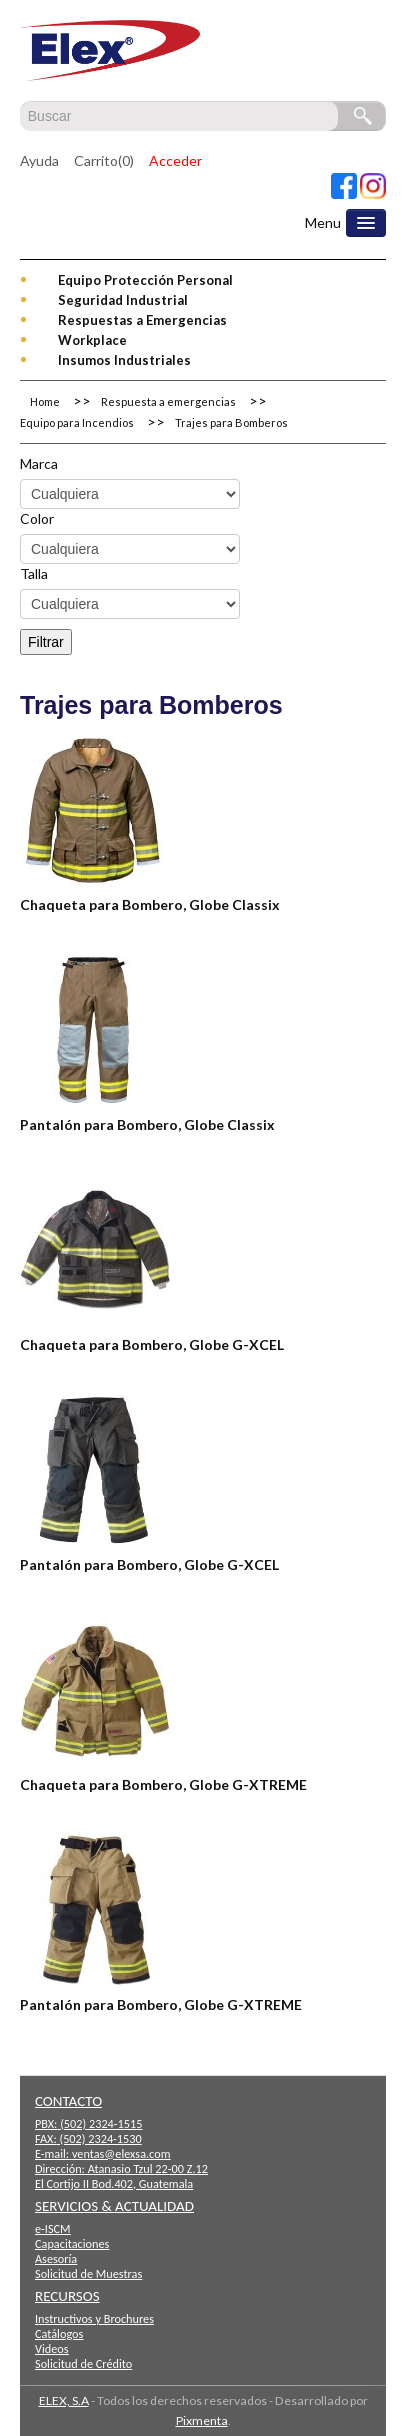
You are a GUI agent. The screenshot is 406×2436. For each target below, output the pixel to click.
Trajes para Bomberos (231, 422)
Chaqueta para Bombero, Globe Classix (150, 904)
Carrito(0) (104, 160)
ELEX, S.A (64, 2400)
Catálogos (59, 2333)
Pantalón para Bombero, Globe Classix (147, 1124)
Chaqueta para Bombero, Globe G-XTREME (163, 1784)
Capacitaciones (72, 2243)
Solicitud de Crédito (83, 2363)
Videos (52, 2348)
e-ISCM (53, 2228)
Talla (34, 573)
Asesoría (56, 2258)
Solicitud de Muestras (88, 2273)
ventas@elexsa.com (121, 2153)
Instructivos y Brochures (94, 2318)
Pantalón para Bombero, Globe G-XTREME (161, 2004)
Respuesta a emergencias (168, 401)
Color (37, 518)
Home (45, 401)
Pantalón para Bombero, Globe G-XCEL (149, 1564)
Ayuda (39, 160)
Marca (39, 463)
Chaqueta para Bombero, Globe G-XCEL (152, 1344)
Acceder (175, 160)
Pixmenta (202, 2420)
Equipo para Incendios (77, 422)
